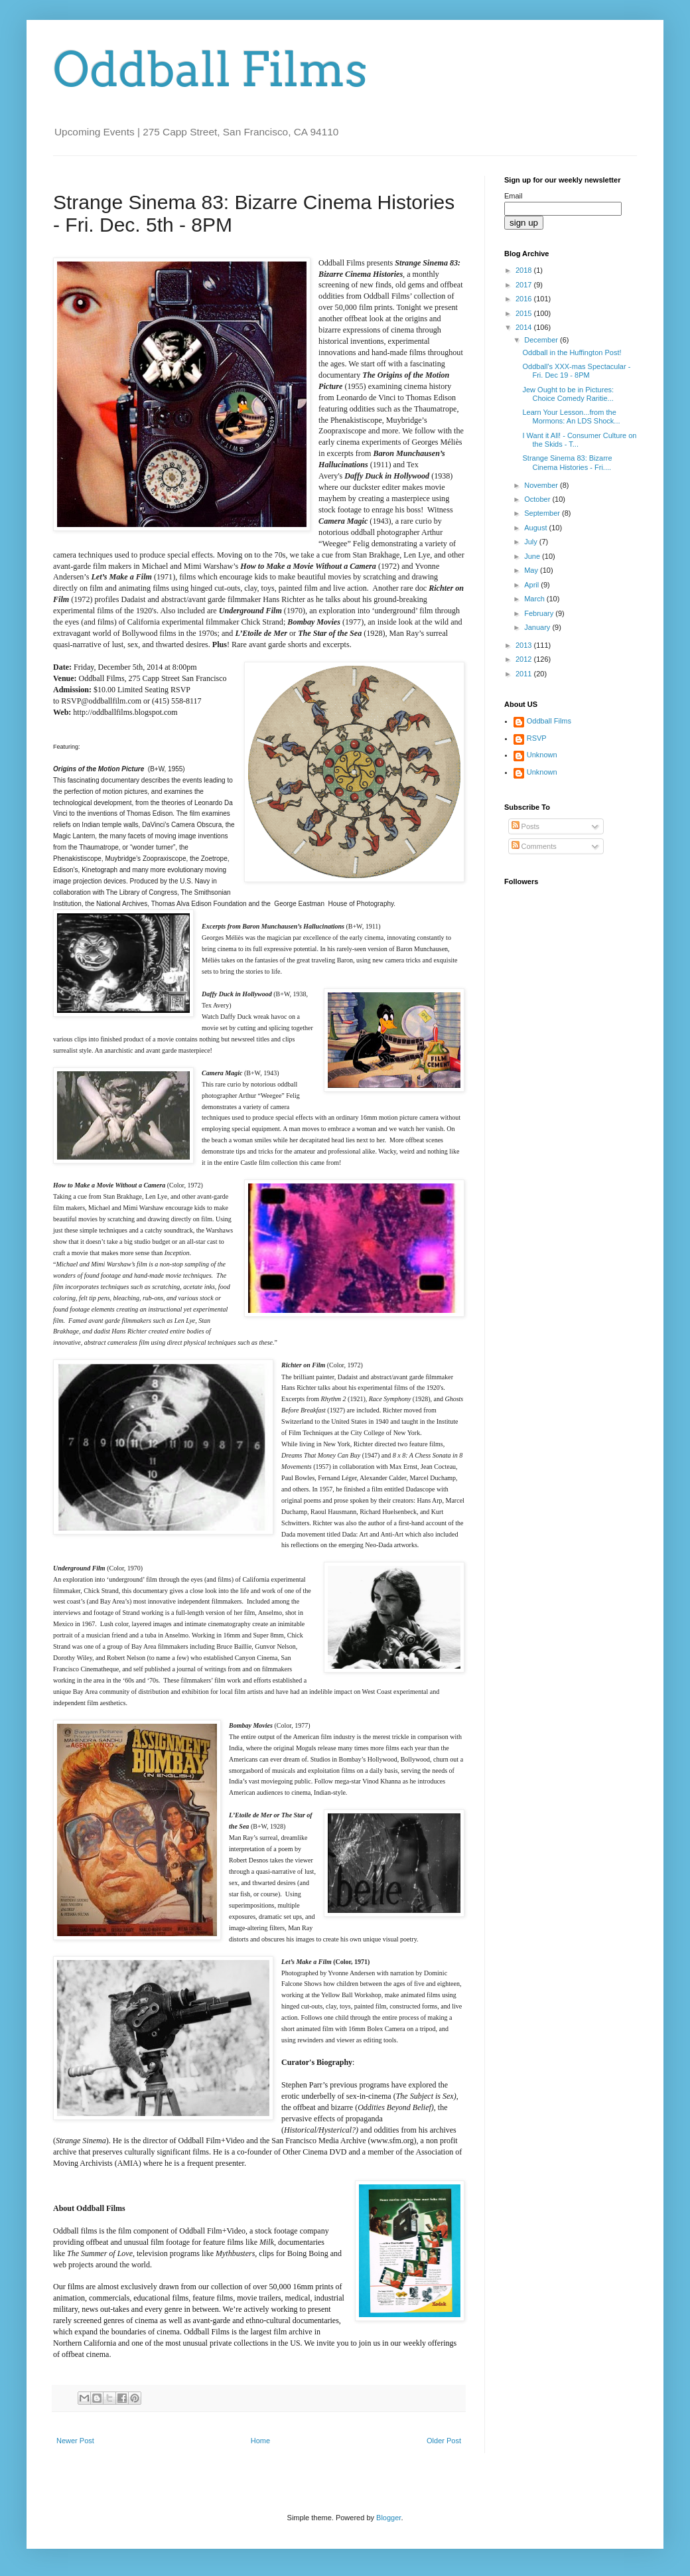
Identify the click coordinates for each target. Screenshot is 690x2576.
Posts (526, 826)
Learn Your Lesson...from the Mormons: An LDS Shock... (571, 416)
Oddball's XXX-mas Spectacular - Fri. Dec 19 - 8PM (576, 370)
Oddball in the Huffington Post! (571, 352)
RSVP (537, 738)
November (542, 485)
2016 (525, 299)
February (539, 613)
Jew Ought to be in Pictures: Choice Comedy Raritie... (568, 394)
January (538, 627)
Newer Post (75, 2441)
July (531, 542)
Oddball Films (210, 70)
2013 (525, 645)
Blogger (388, 2518)
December (542, 340)
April (532, 585)
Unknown (542, 755)
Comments (534, 846)
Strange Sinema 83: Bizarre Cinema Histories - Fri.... (567, 462)
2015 (525, 313)
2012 (525, 659)
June (533, 556)
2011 (525, 674)
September (543, 513)
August (536, 528)
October (538, 499)
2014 (525, 327)
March (535, 599)
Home (260, 2441)
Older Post (444, 2441)
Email (513, 196)
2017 (525, 285)
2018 (525, 270)
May (532, 570)
